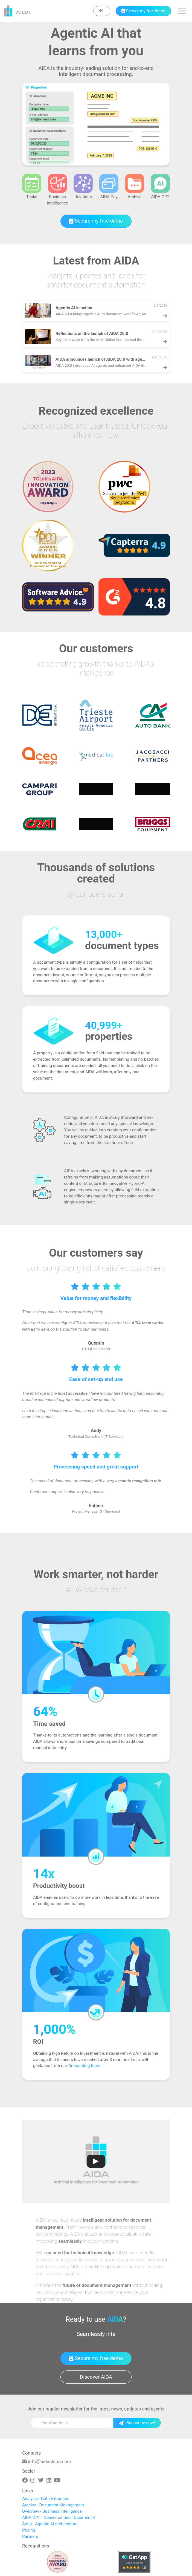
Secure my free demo (96, 221)
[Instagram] (32, 2480)
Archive (134, 186)
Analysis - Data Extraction (45, 2498)
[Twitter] (40, 2480)
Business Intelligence (57, 190)
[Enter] (101, 11)
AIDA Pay (108, 186)
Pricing (28, 2530)
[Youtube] (57, 2480)
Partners (30, 2536)
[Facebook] (25, 2480)
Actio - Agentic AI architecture (49, 2523)
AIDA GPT (160, 186)
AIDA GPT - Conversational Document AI (59, 2517)
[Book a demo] (143, 11)
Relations (83, 186)
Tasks (31, 186)
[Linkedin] (48, 2480)
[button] (182, 11)
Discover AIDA (96, 2377)
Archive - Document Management (53, 2505)
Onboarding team (84, 2065)
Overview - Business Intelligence (52, 2511)
